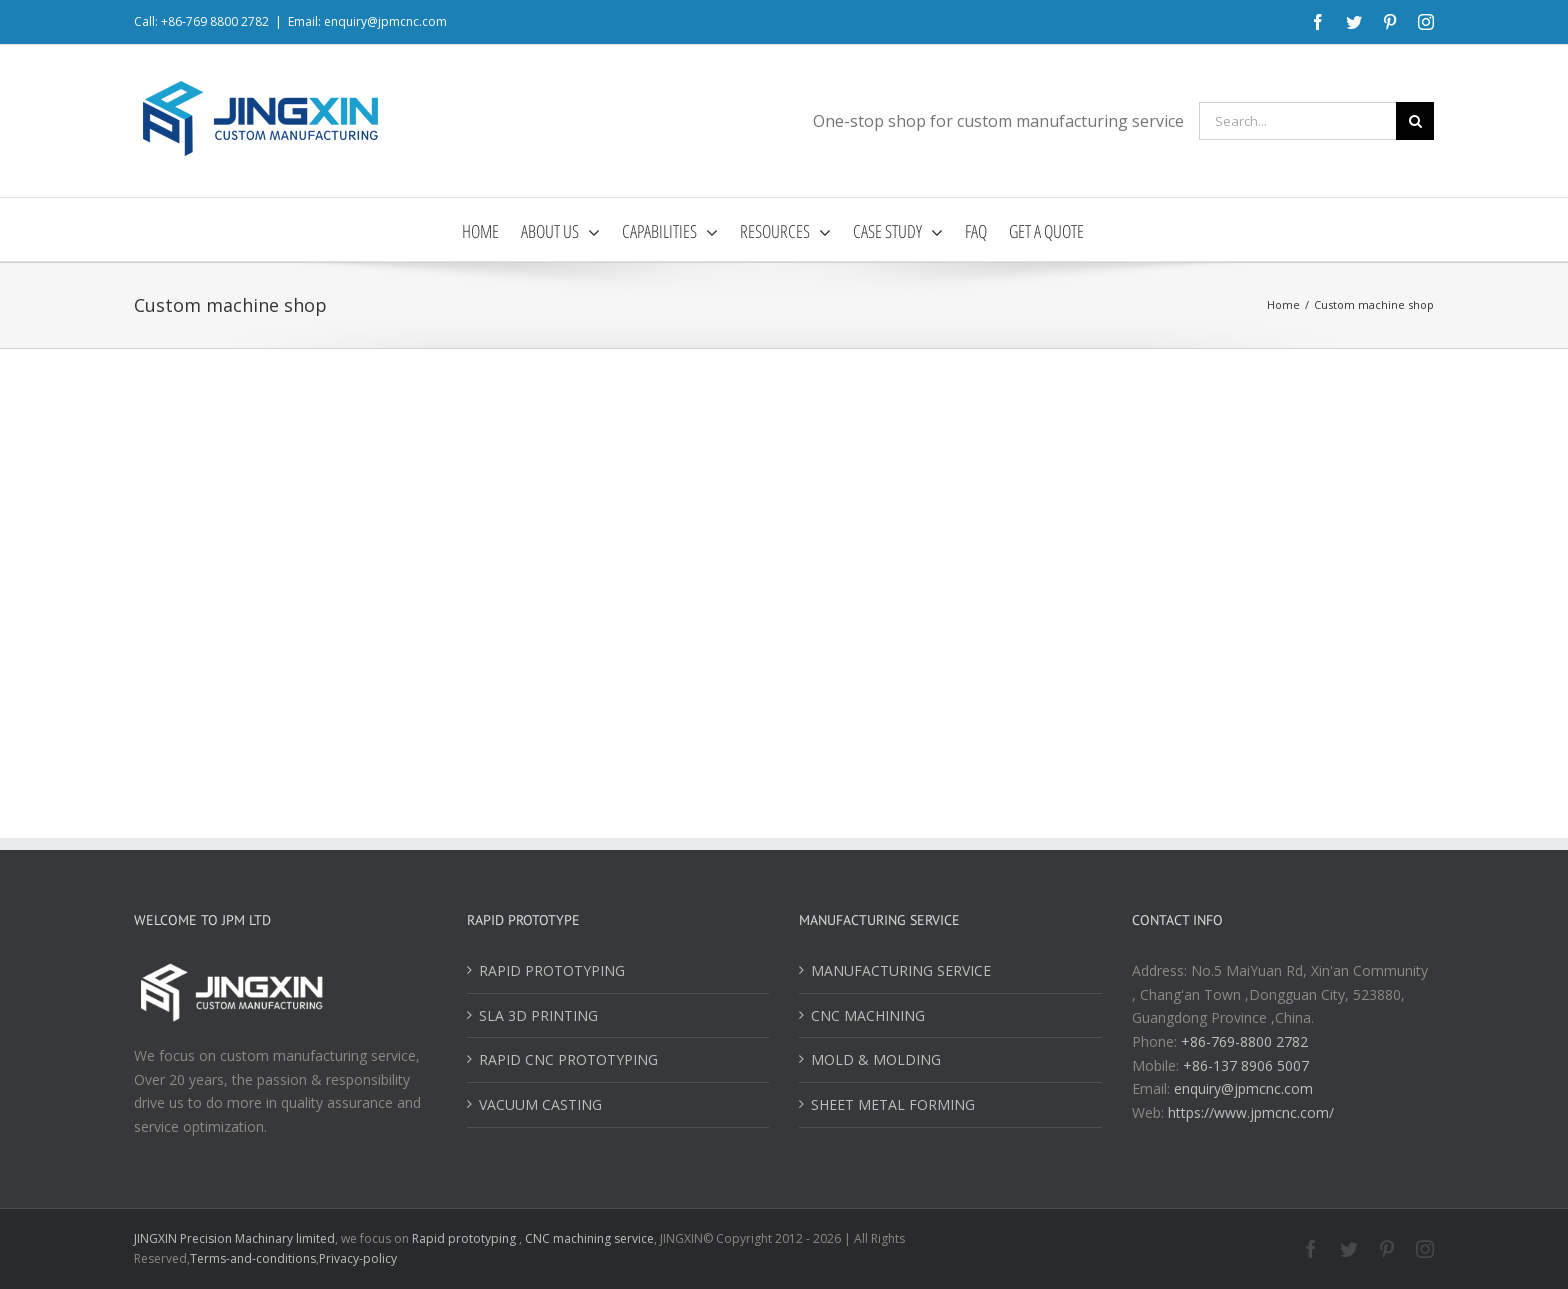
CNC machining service (589, 1238)
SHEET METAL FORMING (893, 1104)
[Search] (1415, 121)
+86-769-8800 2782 (1244, 1041)
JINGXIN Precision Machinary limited (234, 1238)
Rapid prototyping (465, 1238)
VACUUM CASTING (540, 1104)
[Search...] (1297, 121)
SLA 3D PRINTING (538, 1015)
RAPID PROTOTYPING (552, 970)
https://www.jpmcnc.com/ (1251, 1112)
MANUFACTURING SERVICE (901, 970)
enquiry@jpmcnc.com (1243, 1088)
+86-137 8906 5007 (1246, 1065)
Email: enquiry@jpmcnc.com (367, 21)
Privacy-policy (358, 1258)
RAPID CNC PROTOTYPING (568, 1059)
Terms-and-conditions (253, 1258)
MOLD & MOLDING (876, 1059)
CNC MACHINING (868, 1015)
